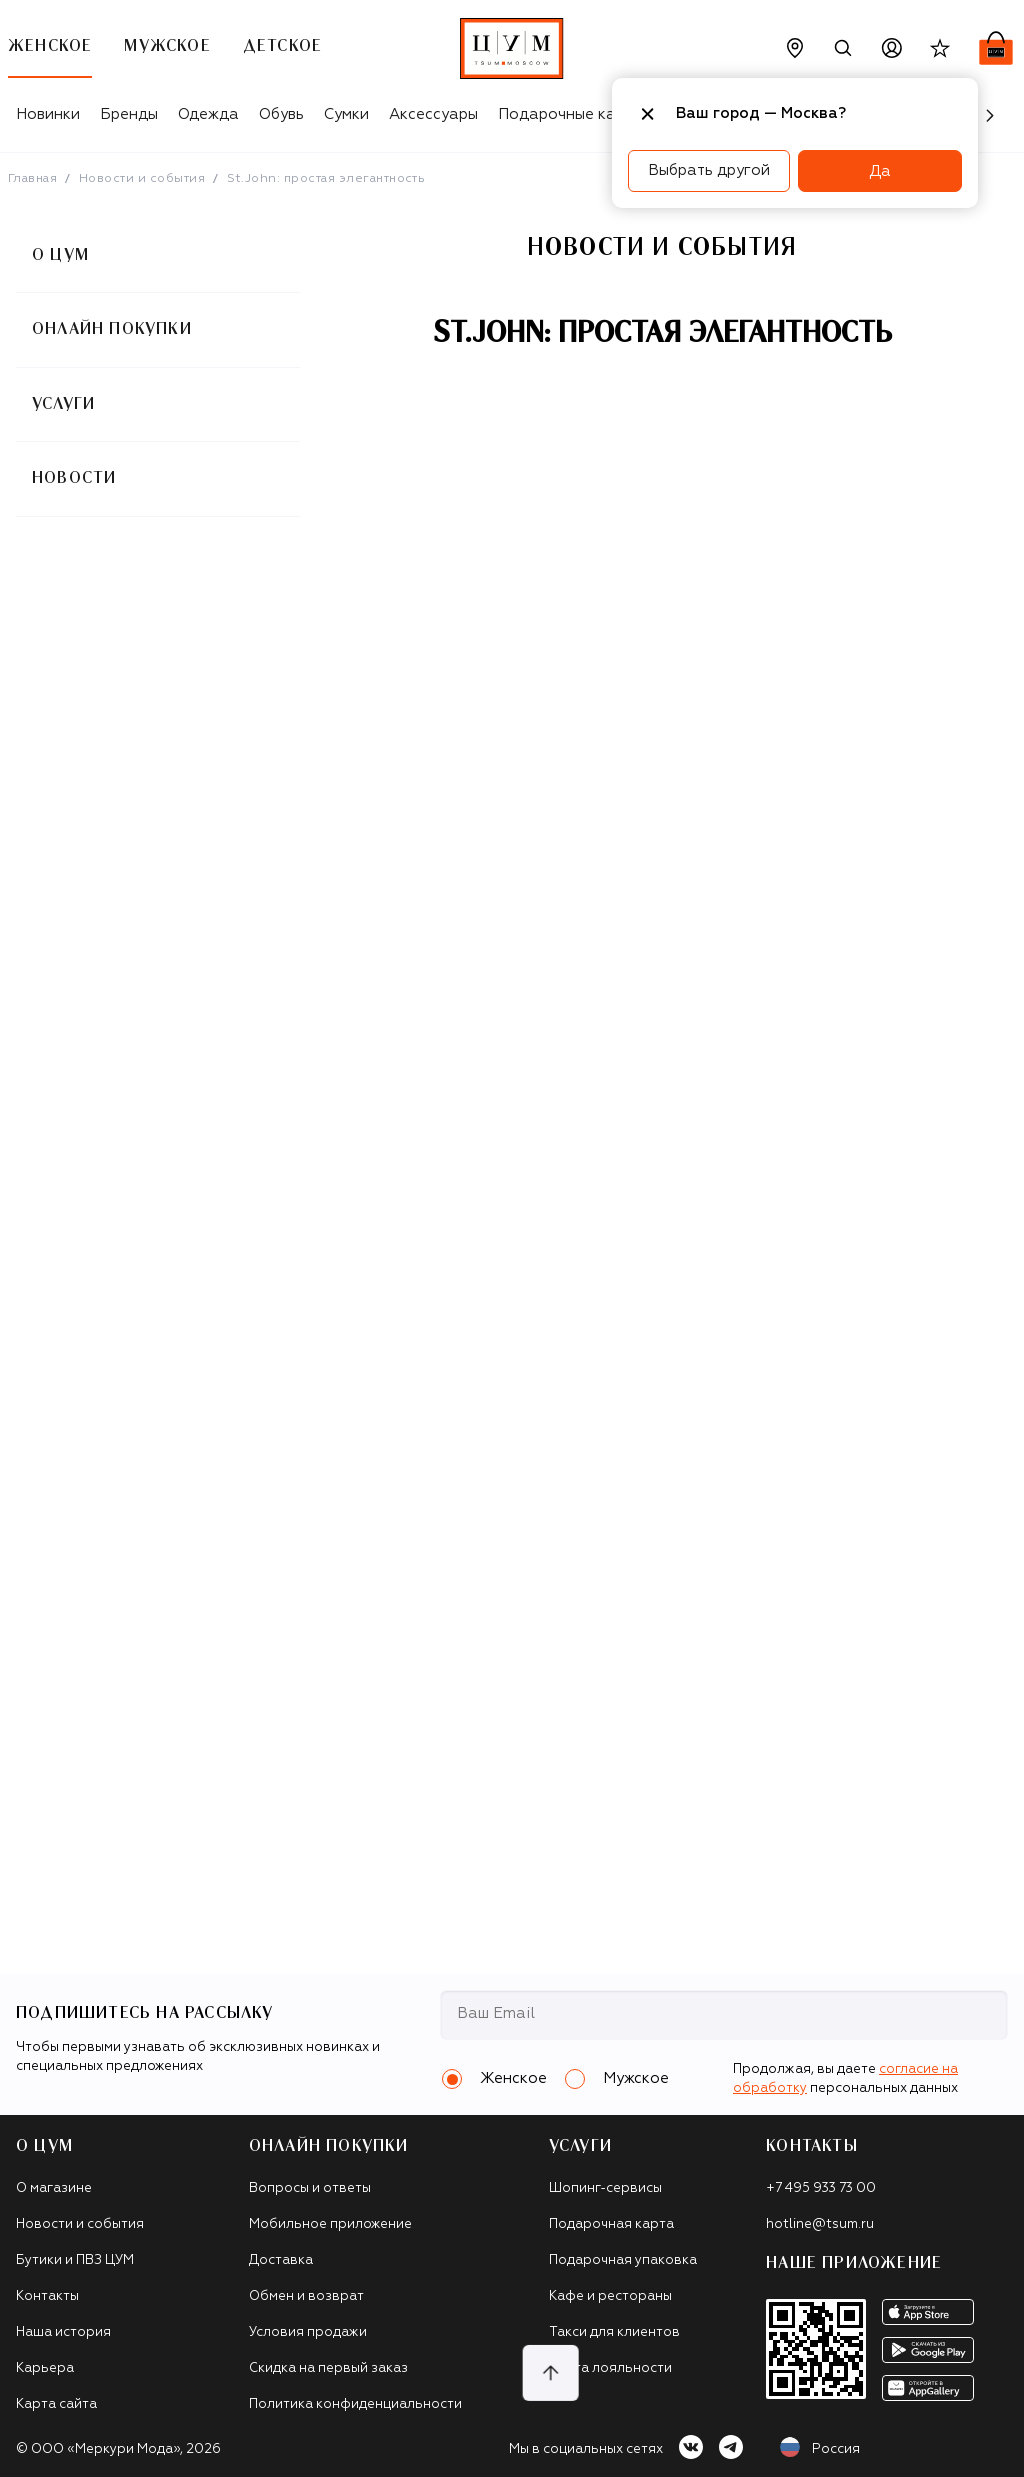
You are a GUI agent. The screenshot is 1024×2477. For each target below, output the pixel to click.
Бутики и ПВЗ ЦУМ (75, 2260)
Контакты (47, 2296)
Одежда (208, 114)
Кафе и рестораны (610, 2296)
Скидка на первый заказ (328, 2368)
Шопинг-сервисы (605, 2188)
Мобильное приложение (330, 2224)
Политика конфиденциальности (355, 2404)
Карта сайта (56, 2404)
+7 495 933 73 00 (821, 2188)
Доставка (281, 2260)
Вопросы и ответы (310, 2188)
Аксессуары (433, 114)
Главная (32, 179)
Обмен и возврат (306, 2296)
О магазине (54, 2188)
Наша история (63, 2332)
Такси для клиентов (614, 2332)
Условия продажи (308, 2332)
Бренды (129, 114)
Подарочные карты (570, 114)
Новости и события (142, 179)
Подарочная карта (611, 2224)
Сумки (346, 114)
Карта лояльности (610, 2368)
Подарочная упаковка (623, 2260)
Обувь (281, 114)
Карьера (45, 2368)
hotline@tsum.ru (820, 2224)
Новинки (48, 114)
